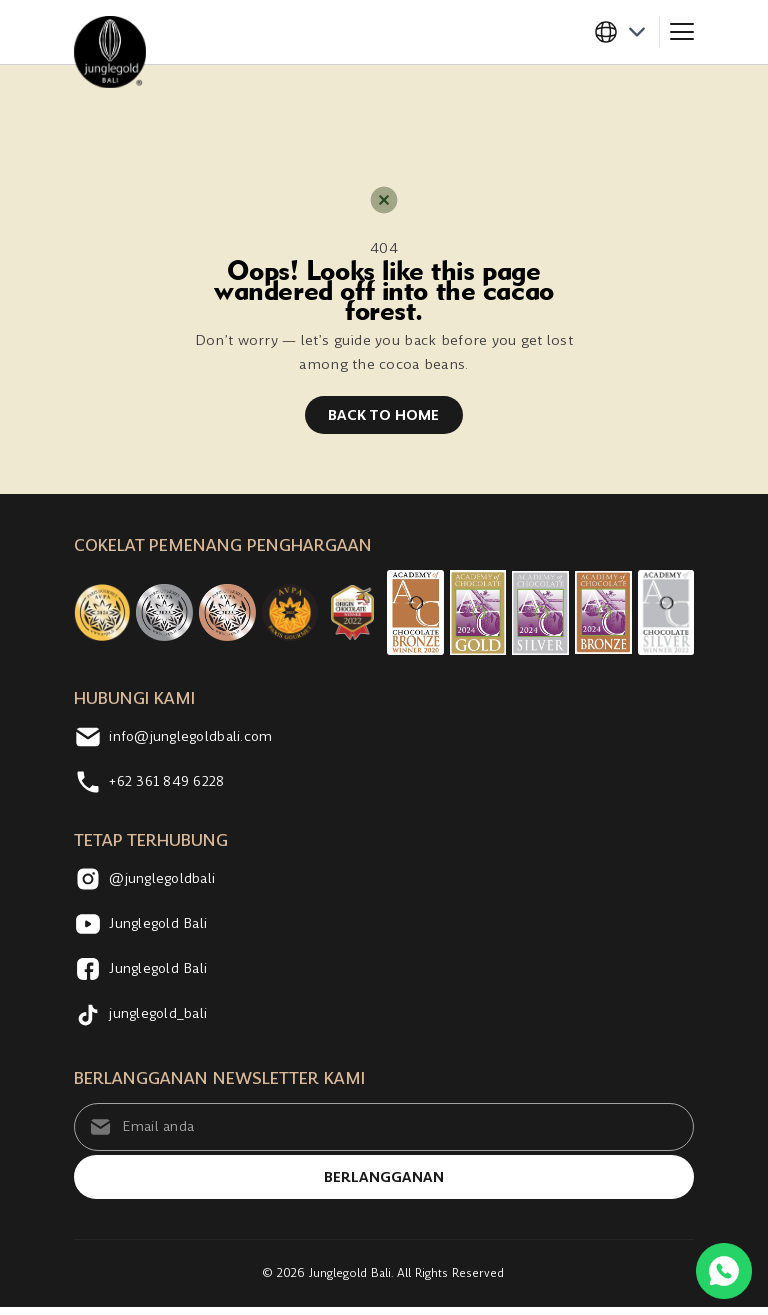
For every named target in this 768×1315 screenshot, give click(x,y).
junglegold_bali (144, 1017)
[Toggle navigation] (682, 32)
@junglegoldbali (148, 882)
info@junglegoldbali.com (179, 740)
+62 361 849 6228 (154, 785)
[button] (626, 32)
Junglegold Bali (144, 927)
